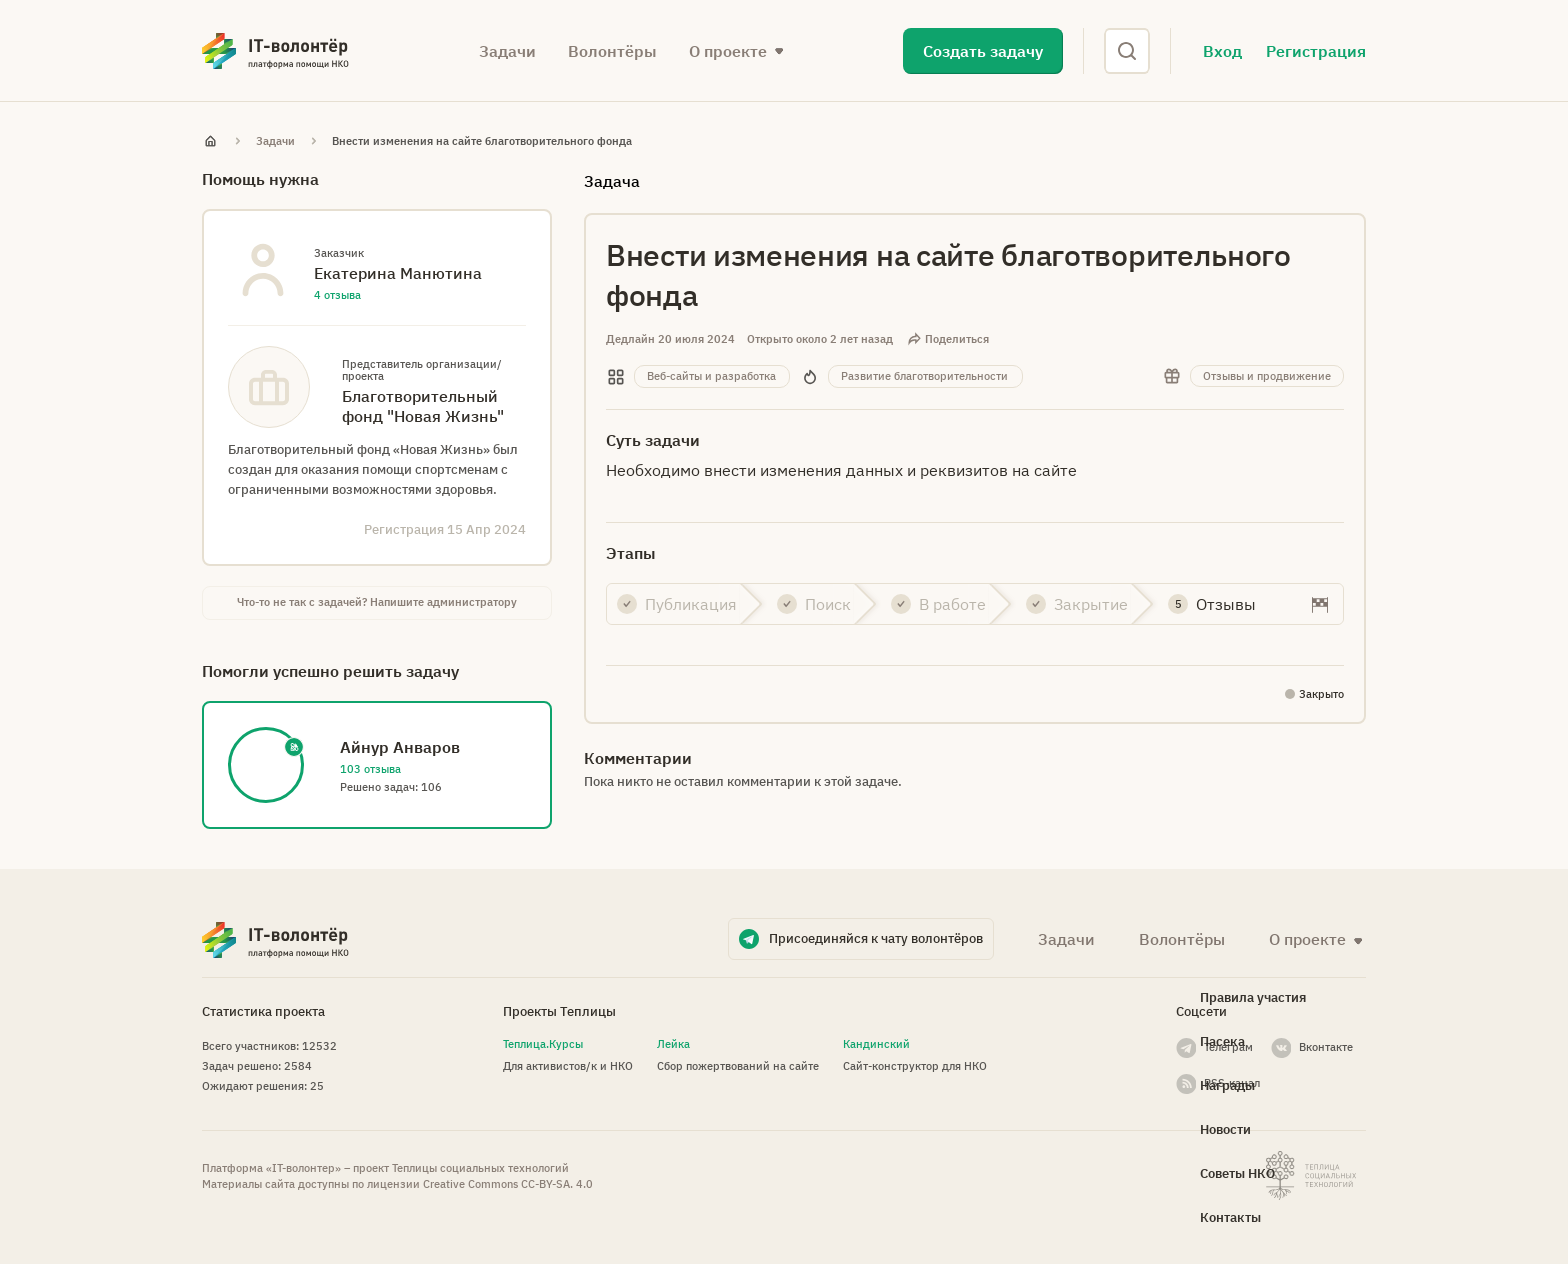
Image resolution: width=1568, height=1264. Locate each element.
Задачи (507, 51)
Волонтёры (612, 51)
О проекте (728, 51)
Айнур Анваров (400, 747)
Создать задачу (983, 51)
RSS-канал (1232, 1083)
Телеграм (1228, 1047)
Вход (1222, 51)
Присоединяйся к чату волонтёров (876, 938)
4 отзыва (337, 295)
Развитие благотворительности (924, 376)
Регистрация (1316, 51)
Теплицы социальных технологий (480, 1168)
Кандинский (876, 1044)
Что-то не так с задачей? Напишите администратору (377, 602)
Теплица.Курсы (543, 1044)
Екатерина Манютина (398, 273)
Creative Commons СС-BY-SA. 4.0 (508, 1184)
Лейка (673, 1044)
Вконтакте (1326, 1047)
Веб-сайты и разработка (711, 376)
